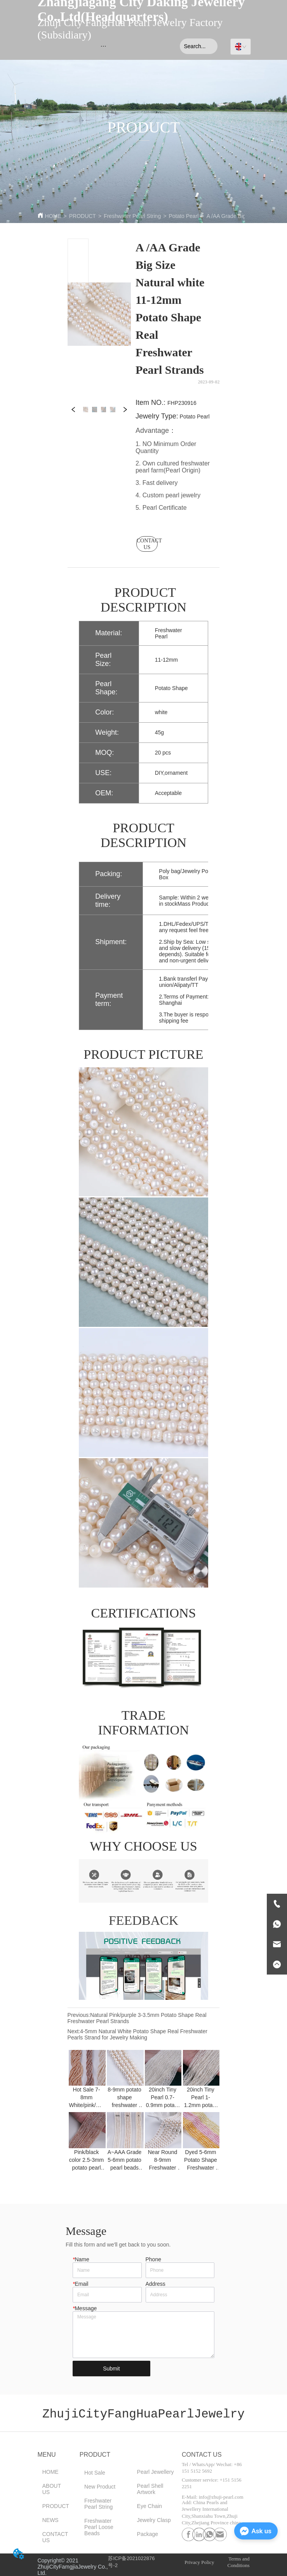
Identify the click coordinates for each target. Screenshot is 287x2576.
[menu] (103, 46)
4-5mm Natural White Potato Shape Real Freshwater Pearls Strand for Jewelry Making (137, 2034)
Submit (111, 2368)
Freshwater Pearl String (132, 216)
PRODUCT (82, 216)
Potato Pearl (183, 216)
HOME (53, 216)
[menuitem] (103, 46)
